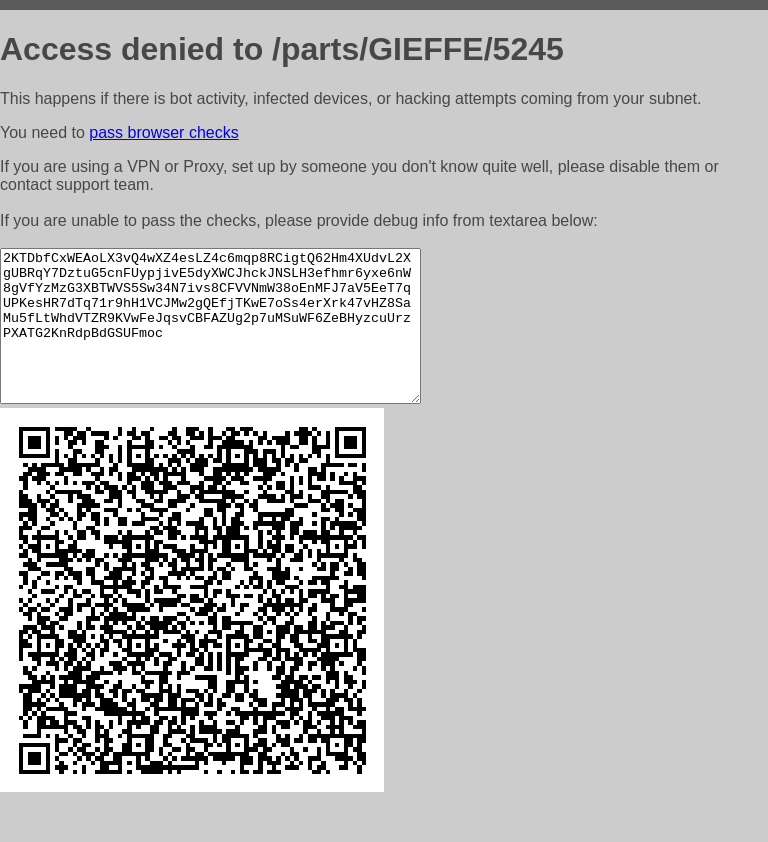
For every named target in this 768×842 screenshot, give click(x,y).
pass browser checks (163, 132)
